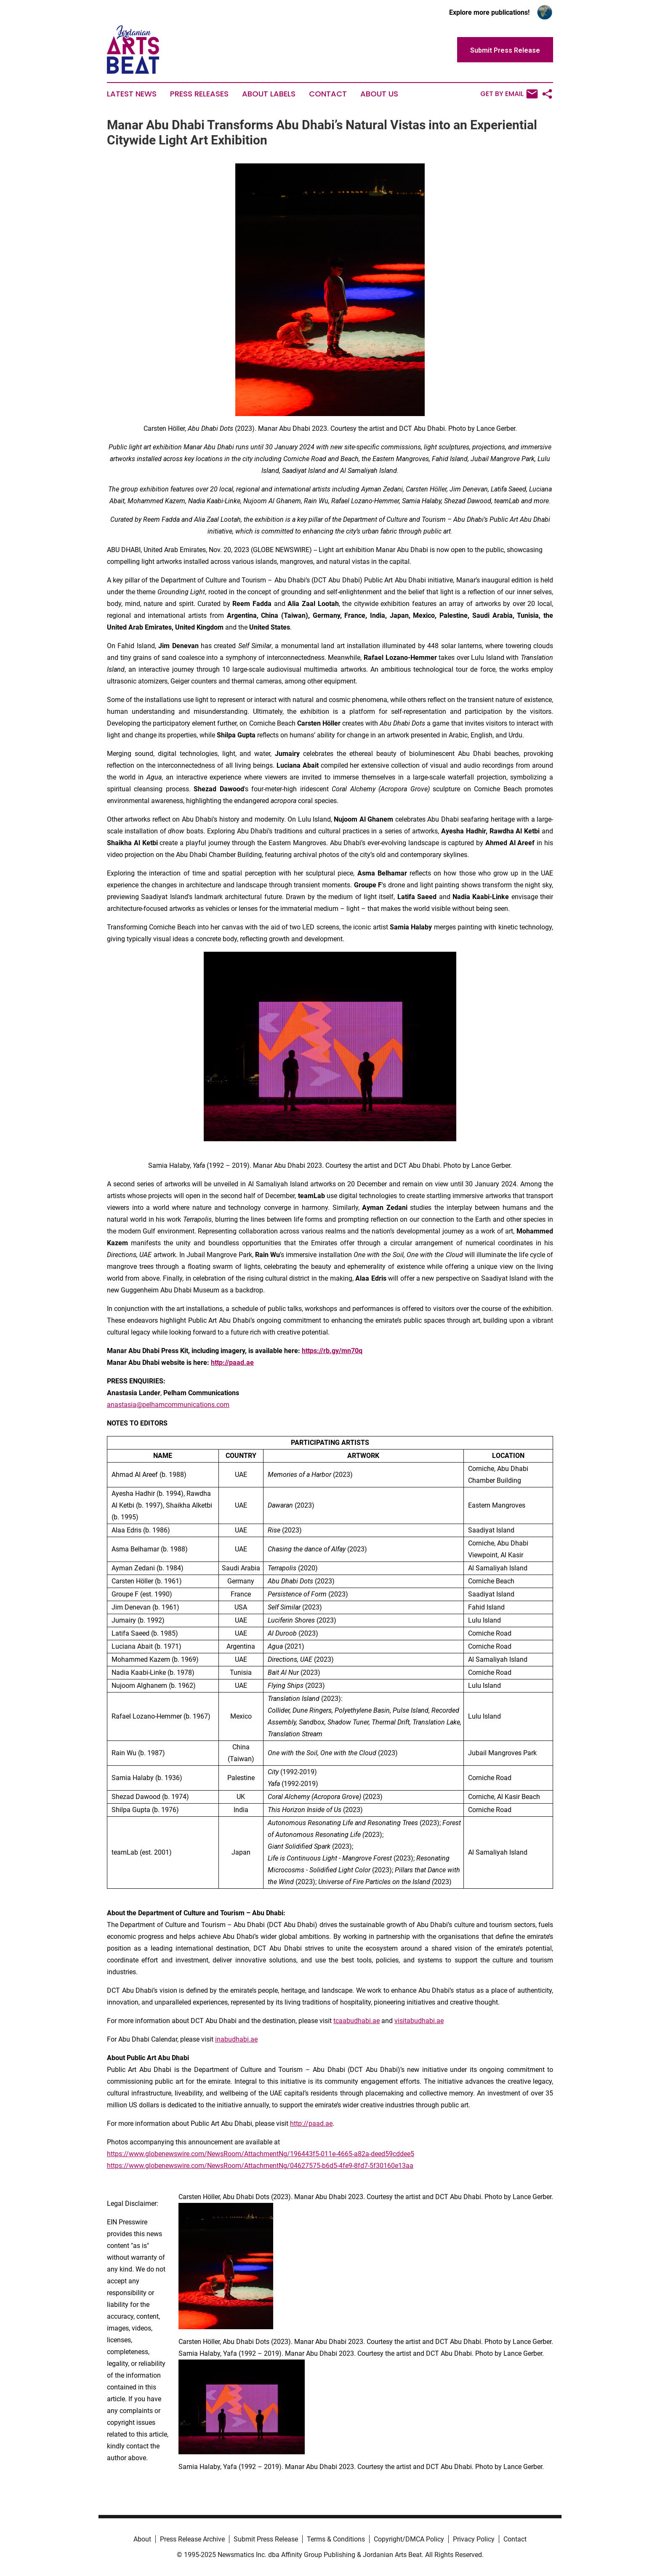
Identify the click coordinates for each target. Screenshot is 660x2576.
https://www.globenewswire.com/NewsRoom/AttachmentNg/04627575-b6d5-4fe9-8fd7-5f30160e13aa (260, 2166)
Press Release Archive (192, 2539)
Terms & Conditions (336, 2539)
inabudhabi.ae (236, 2039)
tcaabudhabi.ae (356, 2021)
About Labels (268, 94)
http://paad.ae (311, 2124)
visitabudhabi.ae (419, 2021)
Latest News (132, 94)
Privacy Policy (474, 2539)
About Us (379, 94)
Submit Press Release (266, 2539)
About (142, 2539)
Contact (328, 94)
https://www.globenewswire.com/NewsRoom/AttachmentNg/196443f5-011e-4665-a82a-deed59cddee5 (260, 2154)
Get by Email (509, 94)
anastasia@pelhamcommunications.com (168, 1405)
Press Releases (199, 94)
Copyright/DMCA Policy (409, 2539)
